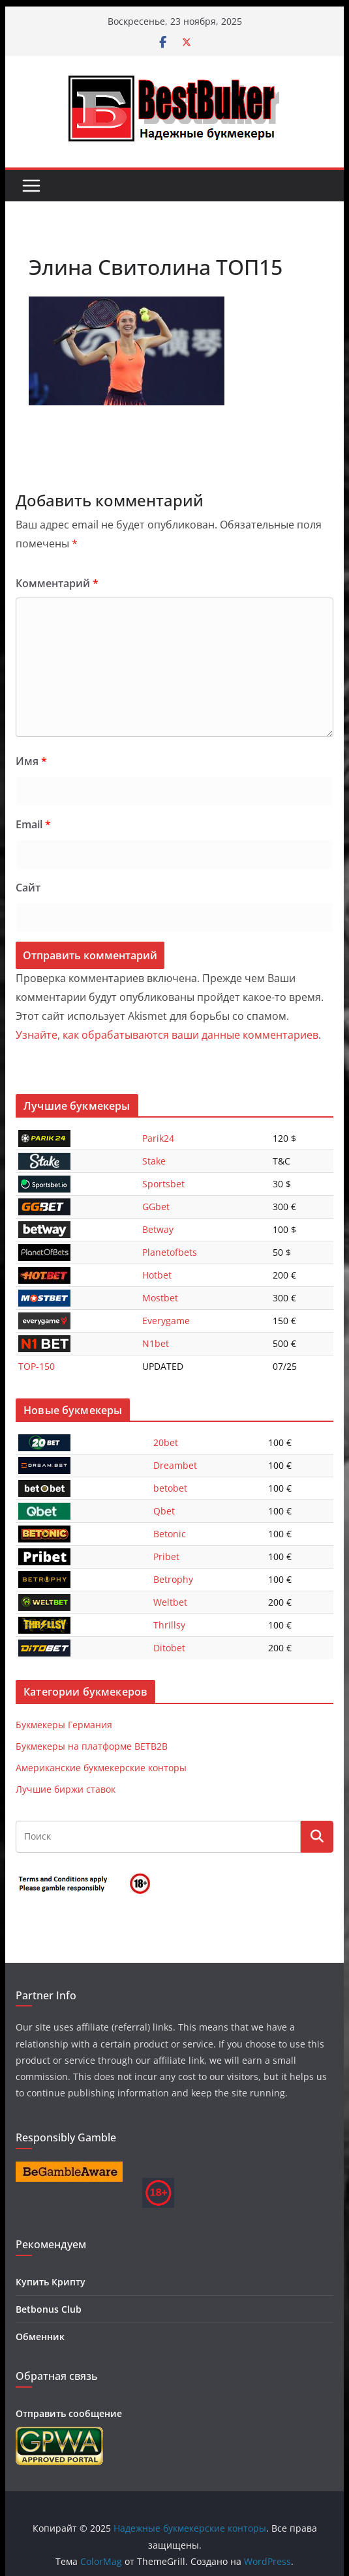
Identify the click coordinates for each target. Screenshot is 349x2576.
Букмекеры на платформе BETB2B (92, 1746)
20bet (165, 1442)
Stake (154, 1161)
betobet (170, 1488)
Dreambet (175, 1465)
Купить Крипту (50, 2282)
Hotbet (157, 1275)
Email (33, 824)
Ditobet (169, 1648)
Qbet (164, 1511)
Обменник (40, 2336)
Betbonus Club (49, 2309)
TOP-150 (36, 1366)
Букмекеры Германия (64, 1724)
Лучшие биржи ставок (65, 1789)
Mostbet (160, 1298)
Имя (31, 761)
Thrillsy (169, 1625)
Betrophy (173, 1579)
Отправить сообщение (69, 2413)
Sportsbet (163, 1184)
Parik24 (158, 1138)
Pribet (166, 1556)
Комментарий (57, 583)
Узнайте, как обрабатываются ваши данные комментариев (167, 1035)
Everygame (166, 1320)
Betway (158, 1229)
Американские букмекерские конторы (101, 1767)
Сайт (28, 887)
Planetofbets (169, 1252)
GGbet (156, 1206)
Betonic (169, 1533)
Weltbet (170, 1602)
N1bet (155, 1343)
